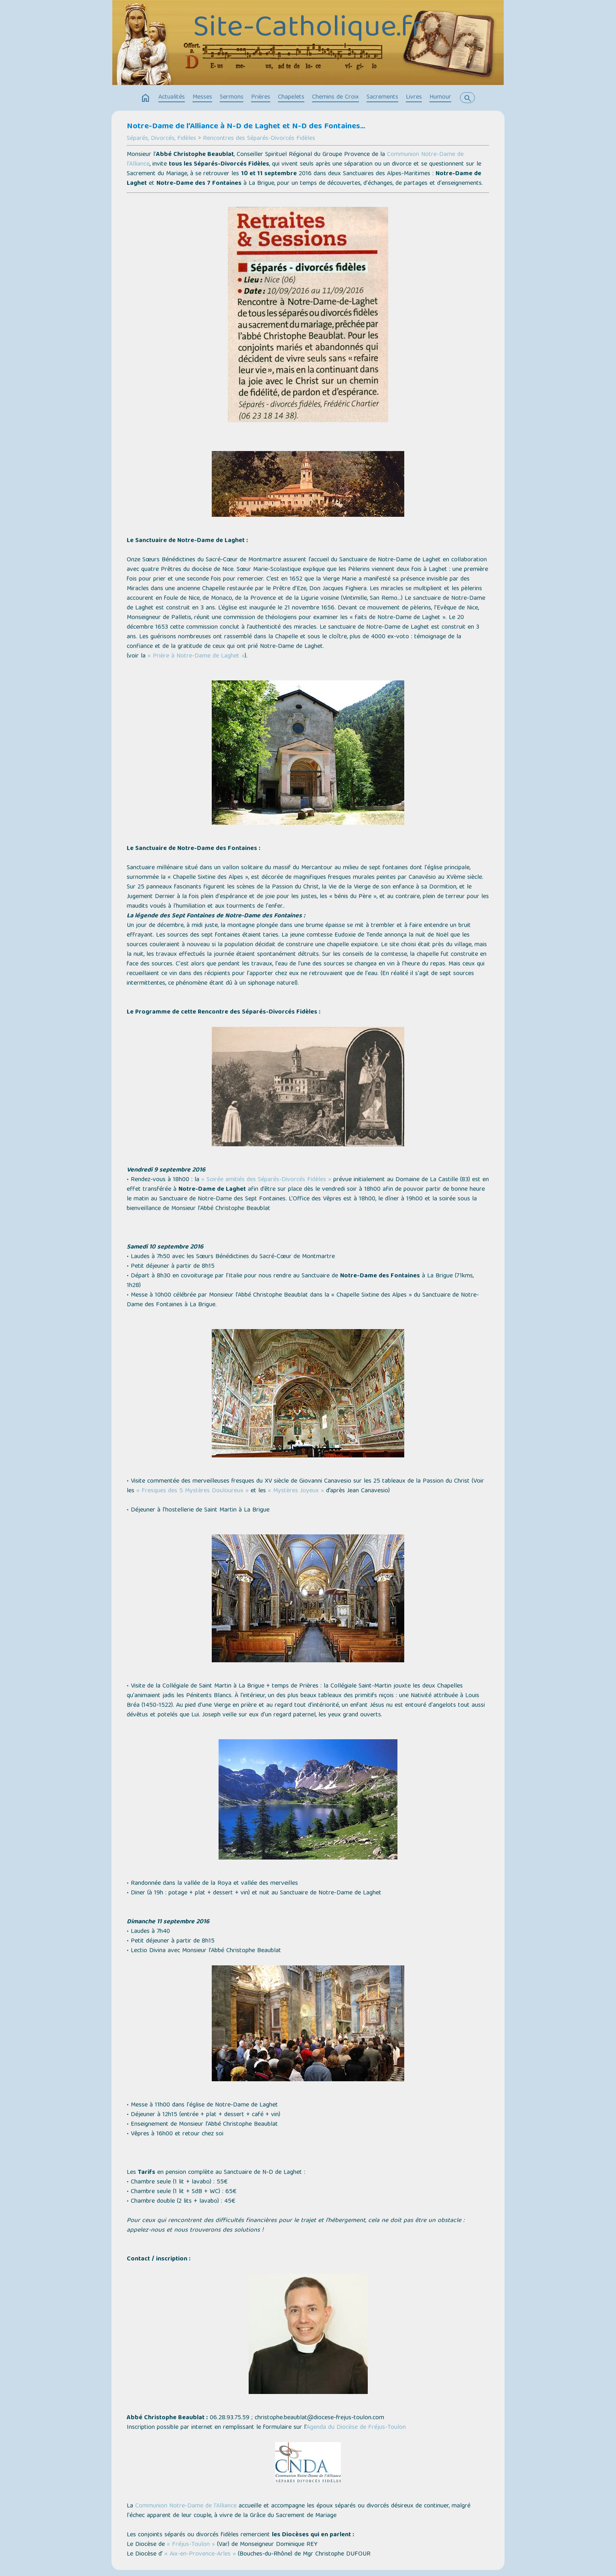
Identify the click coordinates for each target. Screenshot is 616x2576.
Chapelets (291, 97)
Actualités (171, 97)
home (145, 98)
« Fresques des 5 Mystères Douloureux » (192, 1491)
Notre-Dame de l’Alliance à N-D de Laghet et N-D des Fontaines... (246, 126)
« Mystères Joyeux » (296, 1491)
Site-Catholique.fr (308, 29)
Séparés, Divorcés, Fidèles (161, 138)
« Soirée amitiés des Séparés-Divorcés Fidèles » (266, 1180)
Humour (440, 97)
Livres (414, 97)
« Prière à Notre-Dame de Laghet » (196, 656)
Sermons (231, 97)
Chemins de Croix (335, 97)
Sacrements (382, 97)
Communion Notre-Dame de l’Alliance (186, 2506)
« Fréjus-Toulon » (191, 2544)
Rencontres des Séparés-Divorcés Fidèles (259, 138)
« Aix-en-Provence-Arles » (200, 2554)
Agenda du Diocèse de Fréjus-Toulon (356, 2427)
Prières (260, 97)
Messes (202, 97)
